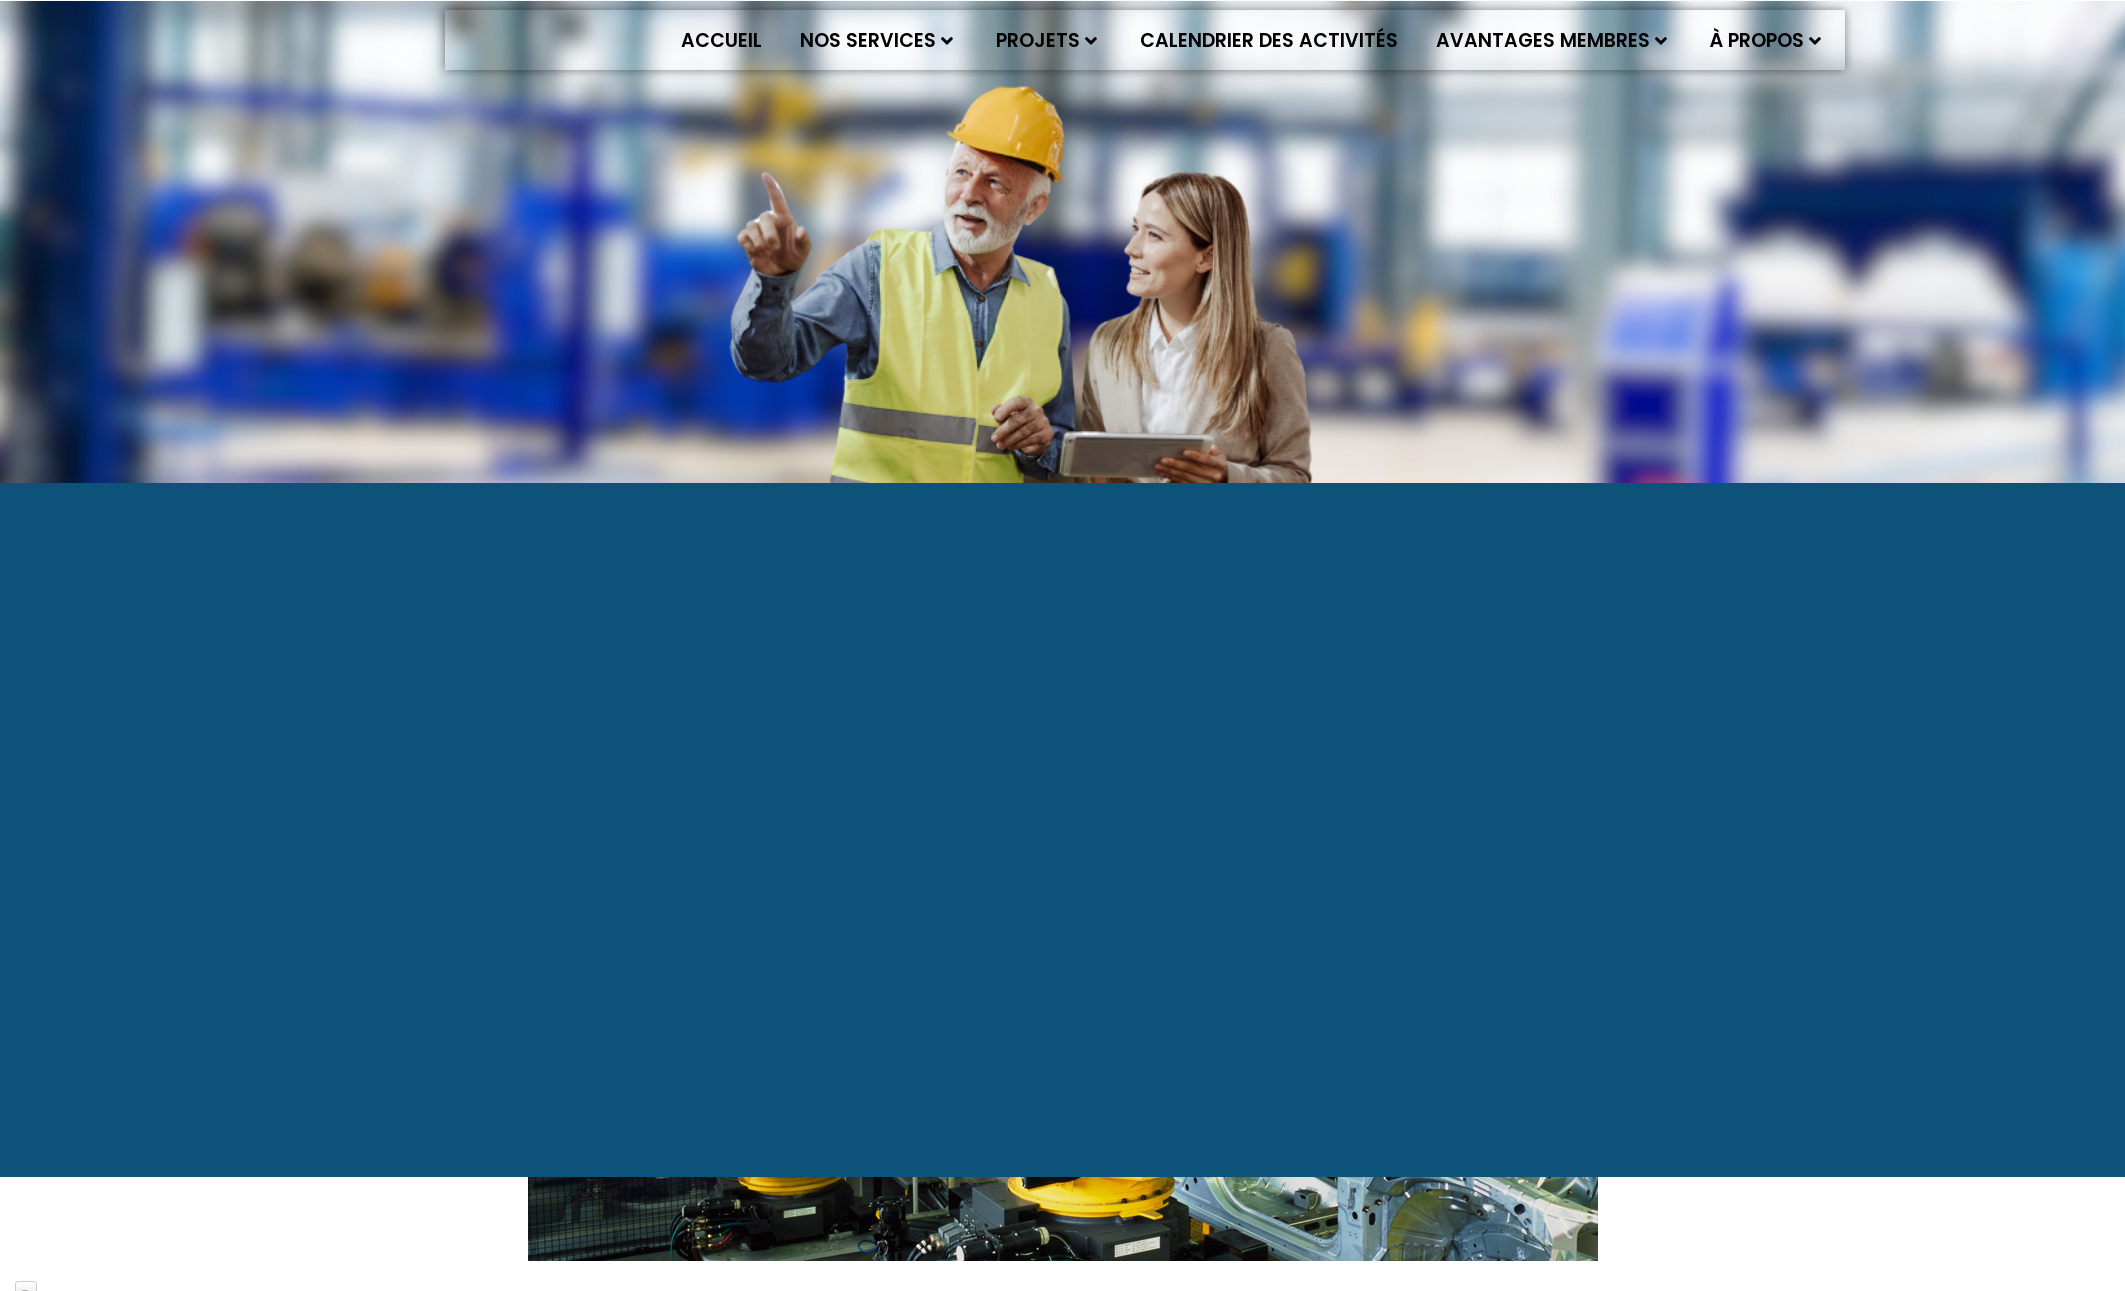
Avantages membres (1551, 40)
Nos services (876, 40)
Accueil (721, 40)
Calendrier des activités (1269, 40)
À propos (1765, 40)
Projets (1046, 40)
